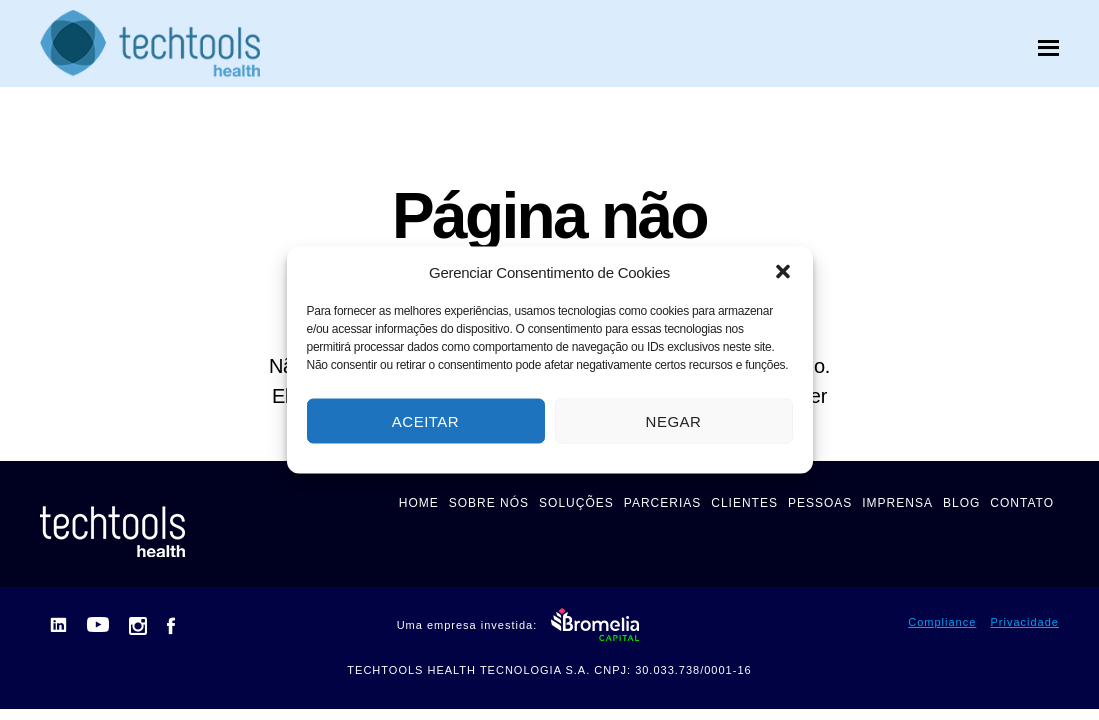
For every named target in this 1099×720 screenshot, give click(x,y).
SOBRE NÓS (489, 503)
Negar (674, 420)
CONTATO (1022, 503)
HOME (419, 503)
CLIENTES (744, 503)
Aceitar (425, 420)
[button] (783, 272)
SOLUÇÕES (576, 503)
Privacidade (1025, 622)
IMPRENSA (897, 503)
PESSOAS (820, 503)
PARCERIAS (662, 503)
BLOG (961, 503)
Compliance (942, 622)
